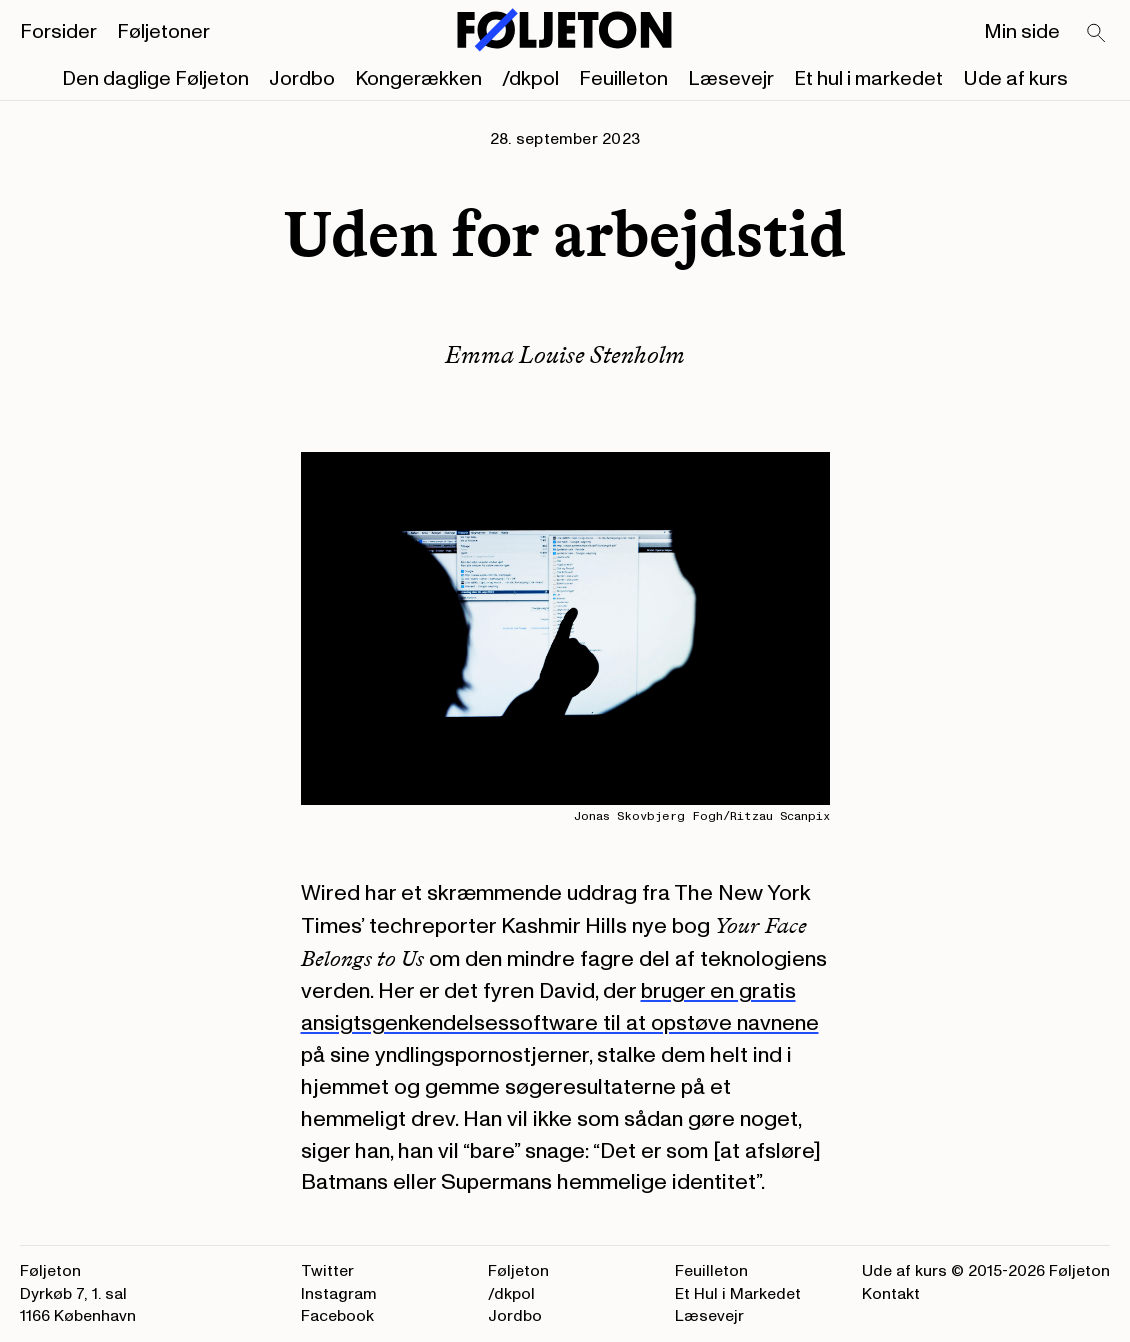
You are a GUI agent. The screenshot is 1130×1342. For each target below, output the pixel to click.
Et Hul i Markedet (738, 1294)
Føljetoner (163, 32)
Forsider (58, 32)
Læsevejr (731, 79)
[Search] (1097, 34)
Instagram (339, 1294)
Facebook (337, 1316)
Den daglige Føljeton (155, 79)
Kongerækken (418, 79)
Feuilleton (623, 79)
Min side (1022, 32)
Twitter (327, 1271)
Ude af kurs (1015, 79)
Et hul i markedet (868, 79)
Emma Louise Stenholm (565, 354)
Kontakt (891, 1294)
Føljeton (518, 1271)
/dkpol (530, 79)
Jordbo (302, 79)
